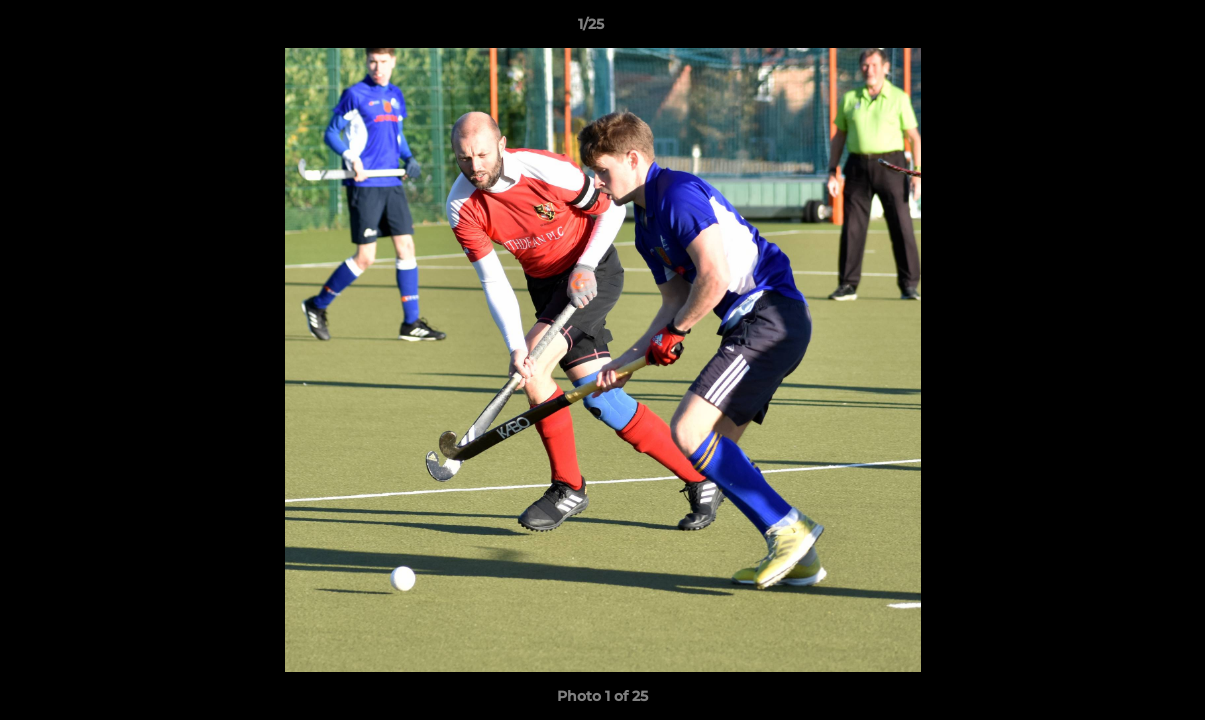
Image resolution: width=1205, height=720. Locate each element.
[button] (1121, 29)
